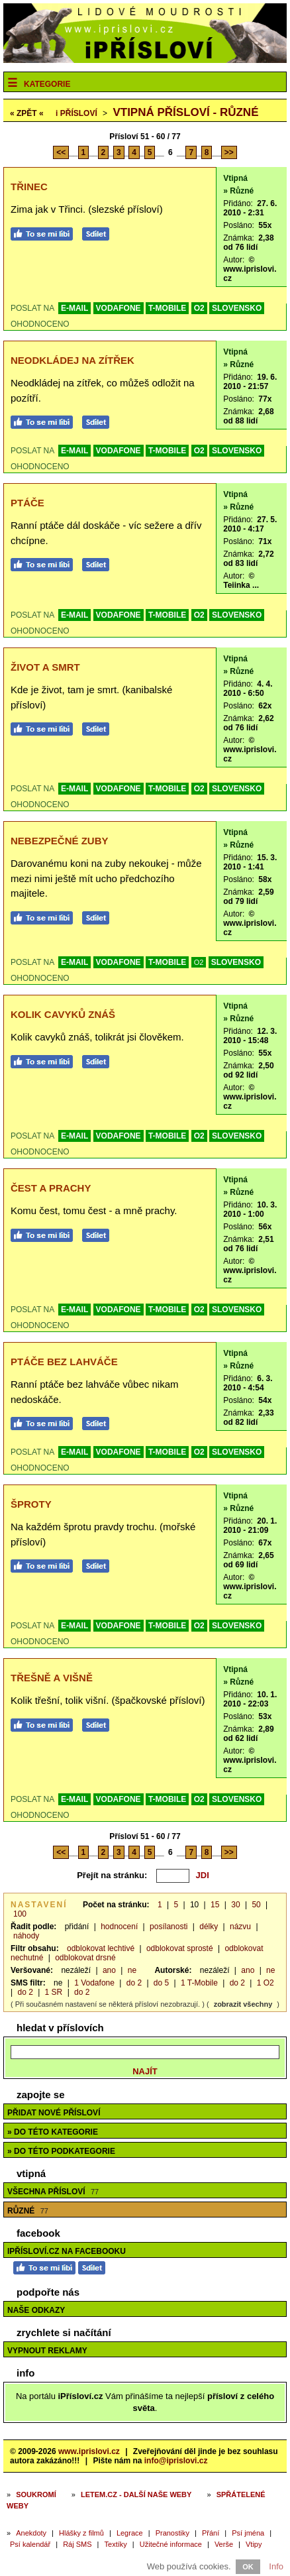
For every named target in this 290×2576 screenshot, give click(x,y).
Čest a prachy (51, 1188)
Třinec (29, 186)
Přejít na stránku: (112, 1875)
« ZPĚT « (27, 113)
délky (208, 1926)
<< (61, 152)
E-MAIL (74, 308)
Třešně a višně (52, 1677)
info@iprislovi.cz (176, 2460)
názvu (240, 1926)
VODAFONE (118, 308)
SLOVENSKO (237, 308)
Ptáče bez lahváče (64, 1361)
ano (109, 1970)
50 (256, 1904)
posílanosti (168, 1926)
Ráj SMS (77, 2544)
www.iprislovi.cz (89, 2451)
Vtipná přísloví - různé (185, 112)
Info (276, 2566)
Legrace (130, 2533)
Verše (224, 2544)
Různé (27, 2210)
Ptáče (27, 502)
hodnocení (119, 1926)
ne (132, 1970)
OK (248, 2567)
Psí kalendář (30, 2544)
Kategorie (47, 84)
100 (19, 1914)
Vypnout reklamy (47, 2350)
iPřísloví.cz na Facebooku (66, 2251)
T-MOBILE (167, 308)
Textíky (116, 2544)
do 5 (161, 1983)
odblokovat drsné (85, 1957)
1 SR (54, 1992)
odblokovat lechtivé (100, 1948)
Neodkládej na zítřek (72, 360)
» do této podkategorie (61, 2151)
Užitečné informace (171, 2544)
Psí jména (248, 2533)
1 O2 (265, 1983)
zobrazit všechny (243, 2004)
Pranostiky (172, 2533)
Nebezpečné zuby (60, 840)
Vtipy (254, 2544)
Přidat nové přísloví (53, 2112)
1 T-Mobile (199, 1983)
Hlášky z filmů (81, 2533)
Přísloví (76, 113)
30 (235, 1904)
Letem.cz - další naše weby (136, 2494)
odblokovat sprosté (179, 1948)
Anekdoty (31, 2533)
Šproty (31, 1504)
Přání (210, 2533)
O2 (199, 308)
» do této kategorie (52, 2132)
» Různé (238, 191)
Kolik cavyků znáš (63, 1014)
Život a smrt (45, 667)
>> (229, 152)
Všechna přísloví (53, 2191)
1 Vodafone (94, 1983)
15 (215, 1904)
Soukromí (36, 2494)
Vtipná (235, 178)
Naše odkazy (36, 2310)
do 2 (134, 1983)
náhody (26, 1935)
